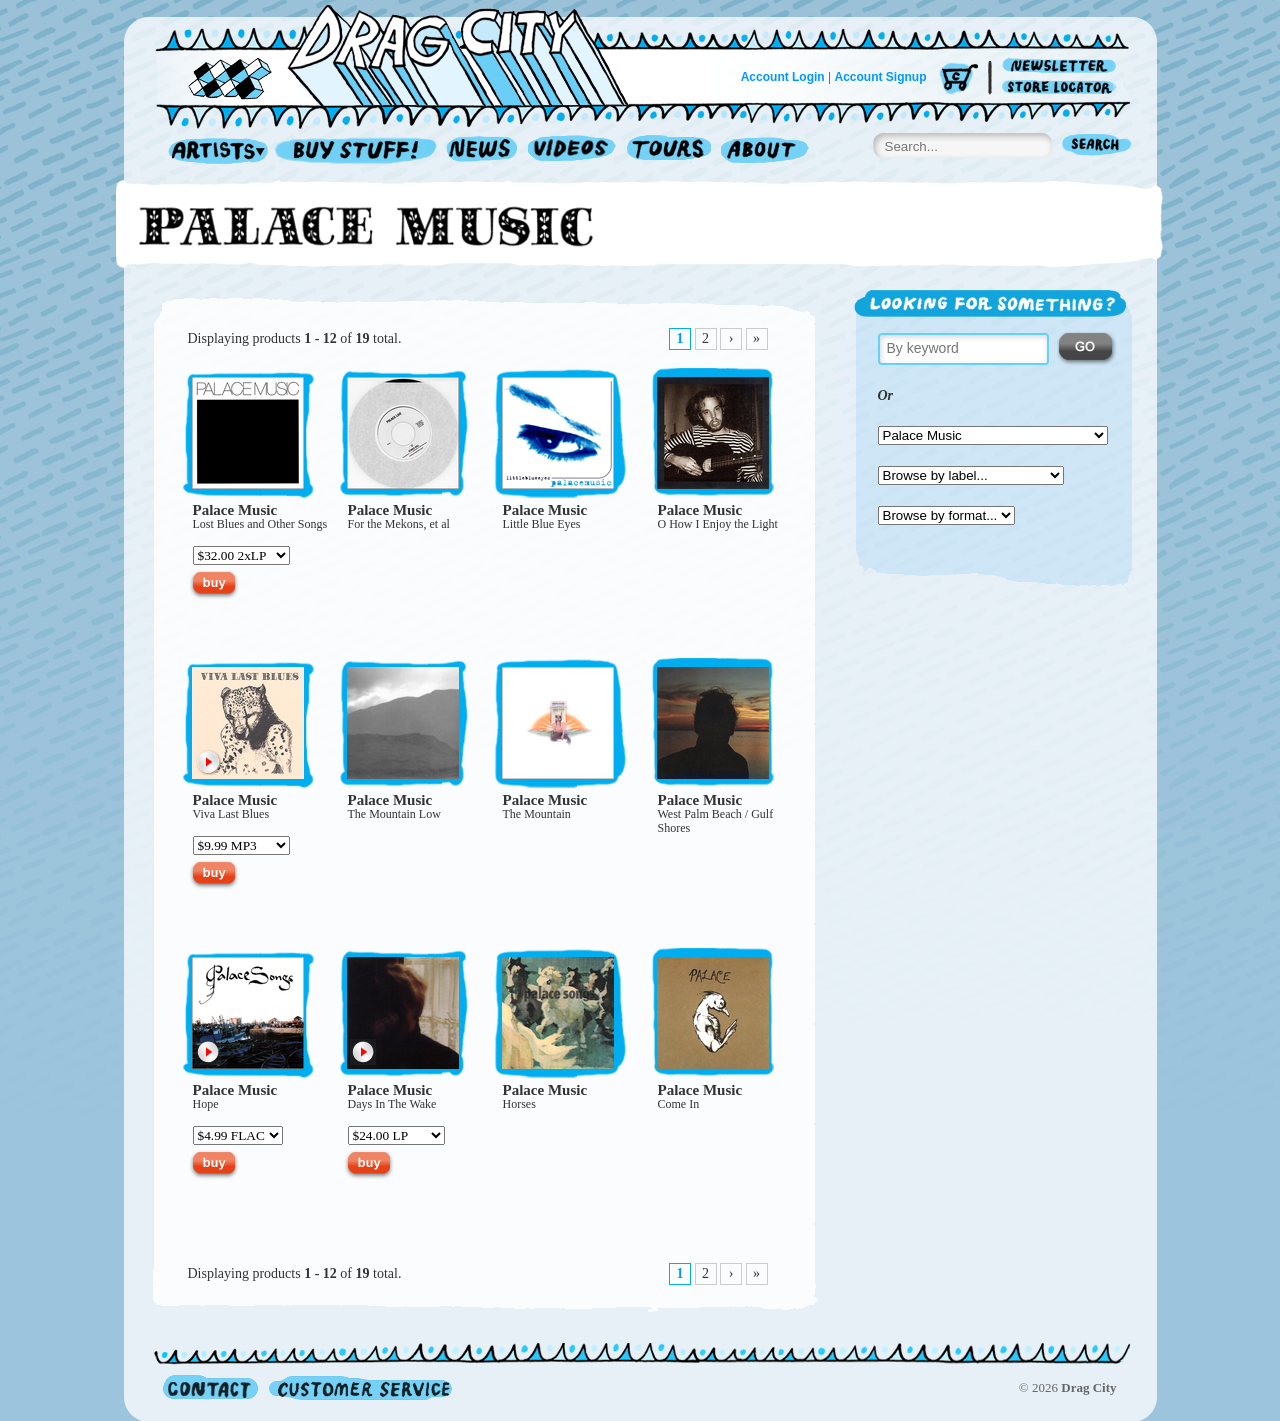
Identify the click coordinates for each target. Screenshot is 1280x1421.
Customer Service (359, 1387)
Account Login (783, 77)
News (483, 151)
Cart (959, 79)
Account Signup (881, 77)
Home (404, 54)
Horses (519, 1104)
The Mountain (537, 814)
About (764, 151)
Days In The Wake (392, 1104)
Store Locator (1062, 87)
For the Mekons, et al (399, 524)
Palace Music (235, 510)
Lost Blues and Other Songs (260, 524)
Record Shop (358, 151)
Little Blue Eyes (542, 524)
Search (1097, 146)
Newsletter (1062, 66)
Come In (679, 1104)
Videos (572, 151)
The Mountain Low (394, 814)
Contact (210, 1387)
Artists (213, 151)
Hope (206, 1104)
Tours (669, 151)
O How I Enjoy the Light (718, 524)
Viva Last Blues (231, 814)
